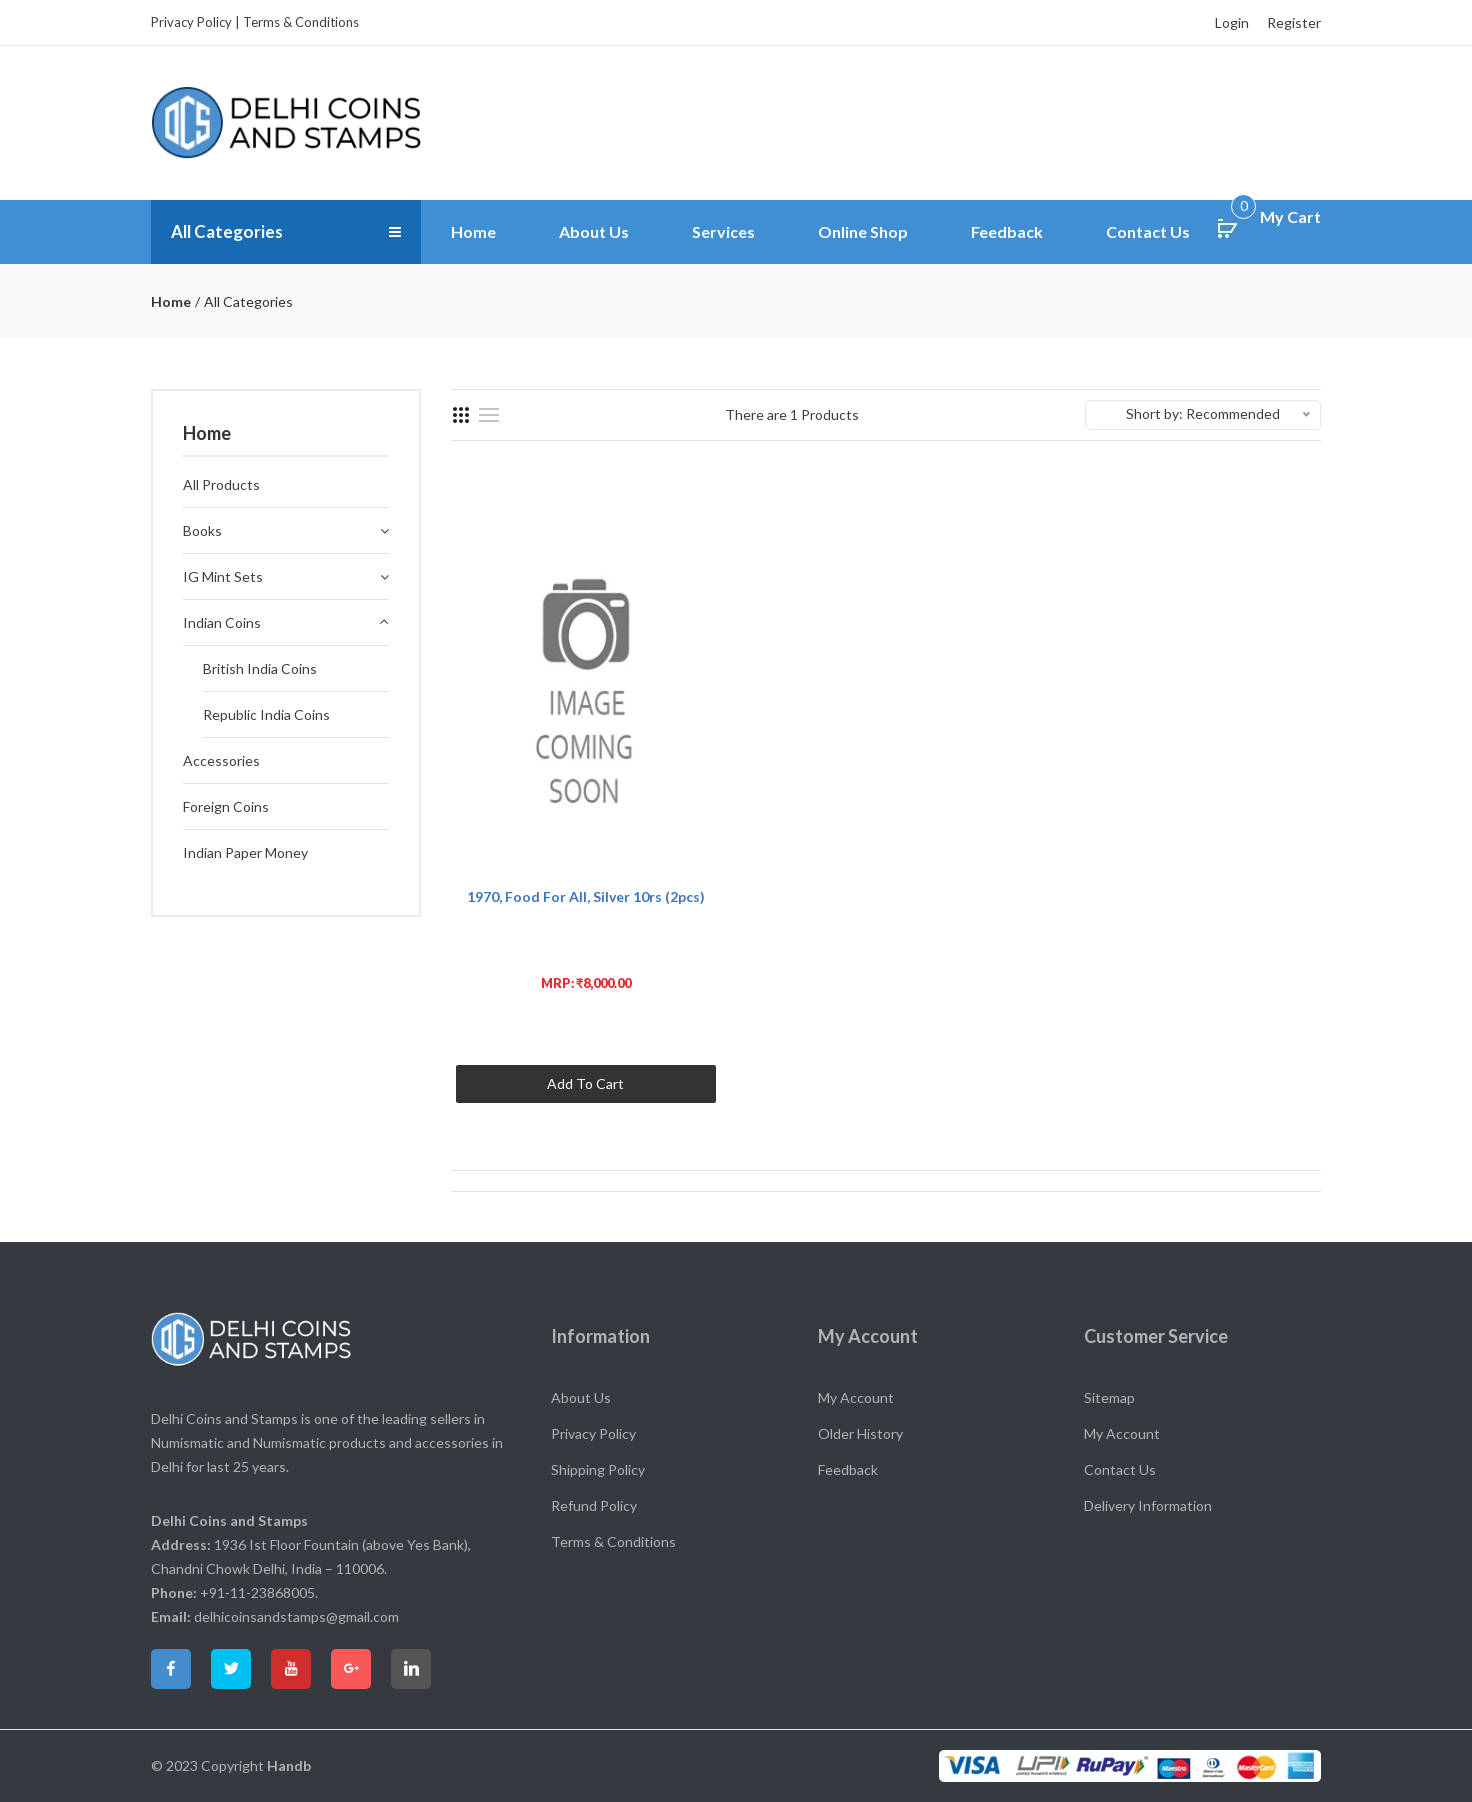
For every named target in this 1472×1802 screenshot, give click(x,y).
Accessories (221, 760)
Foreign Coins (226, 806)
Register (1294, 22)
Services (723, 231)
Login (1232, 22)
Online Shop (863, 231)
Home (473, 231)
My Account (856, 1397)
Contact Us (1148, 231)
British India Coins (260, 668)
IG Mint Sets (223, 576)
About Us (594, 231)
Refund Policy (594, 1505)
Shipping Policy (598, 1469)
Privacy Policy (191, 22)
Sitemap (1109, 1397)
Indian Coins (222, 622)
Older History (860, 1433)
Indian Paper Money (245, 852)
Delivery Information (1148, 1505)
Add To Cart (585, 1083)
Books (202, 530)
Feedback (1007, 231)
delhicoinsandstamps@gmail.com (296, 1616)
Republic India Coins (266, 714)
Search (1264, 122)
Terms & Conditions (301, 22)
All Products (221, 484)
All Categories (230, 232)
